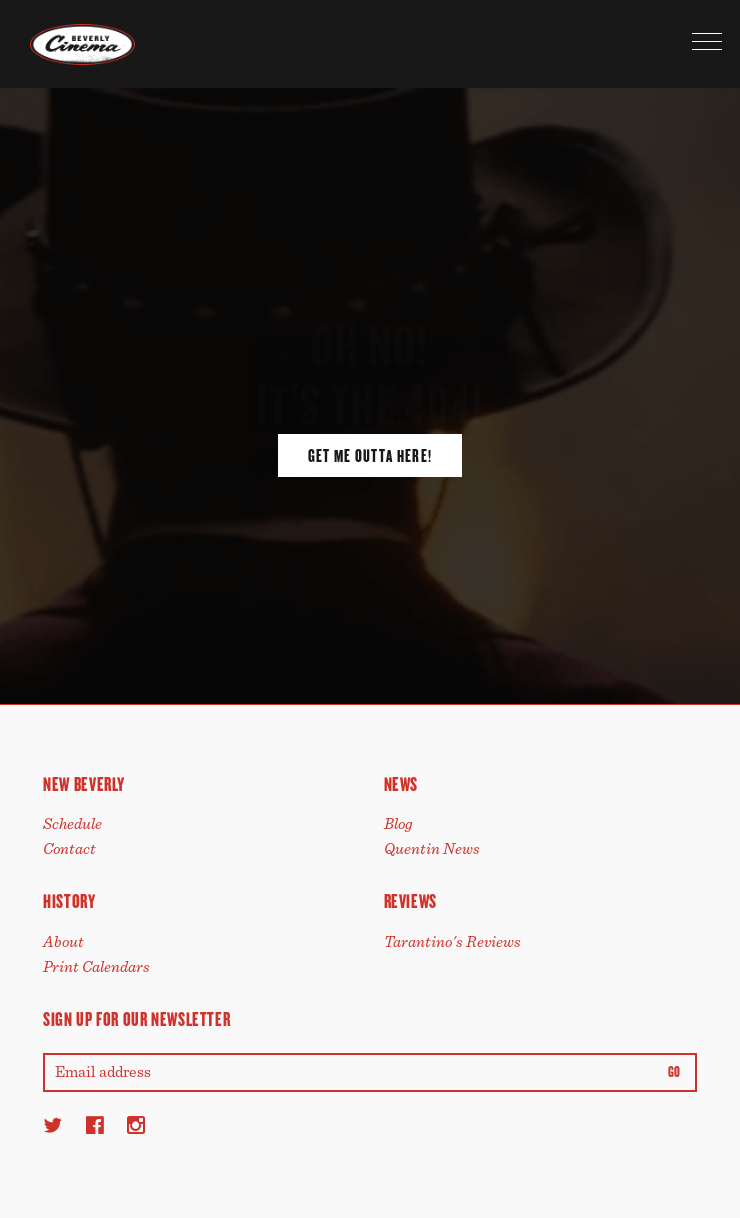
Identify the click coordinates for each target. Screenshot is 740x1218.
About (63, 942)
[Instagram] (136, 1125)
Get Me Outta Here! (370, 456)
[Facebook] (95, 1125)
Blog (398, 824)
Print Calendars (96, 967)
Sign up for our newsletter (136, 1019)
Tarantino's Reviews (452, 942)
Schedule (72, 824)
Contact (69, 849)
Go (674, 1072)
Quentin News (432, 849)
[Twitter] (52, 1125)
